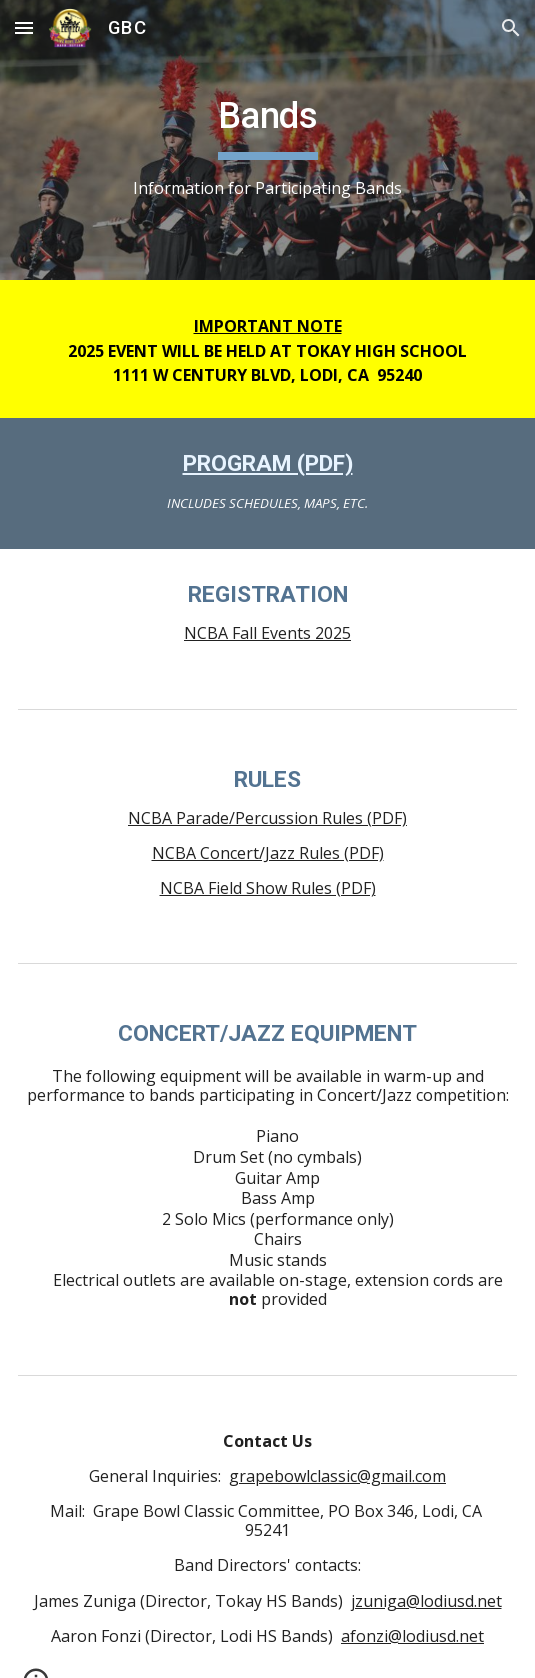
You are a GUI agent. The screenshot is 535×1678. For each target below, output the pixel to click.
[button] (24, 27)
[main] (267, 140)
